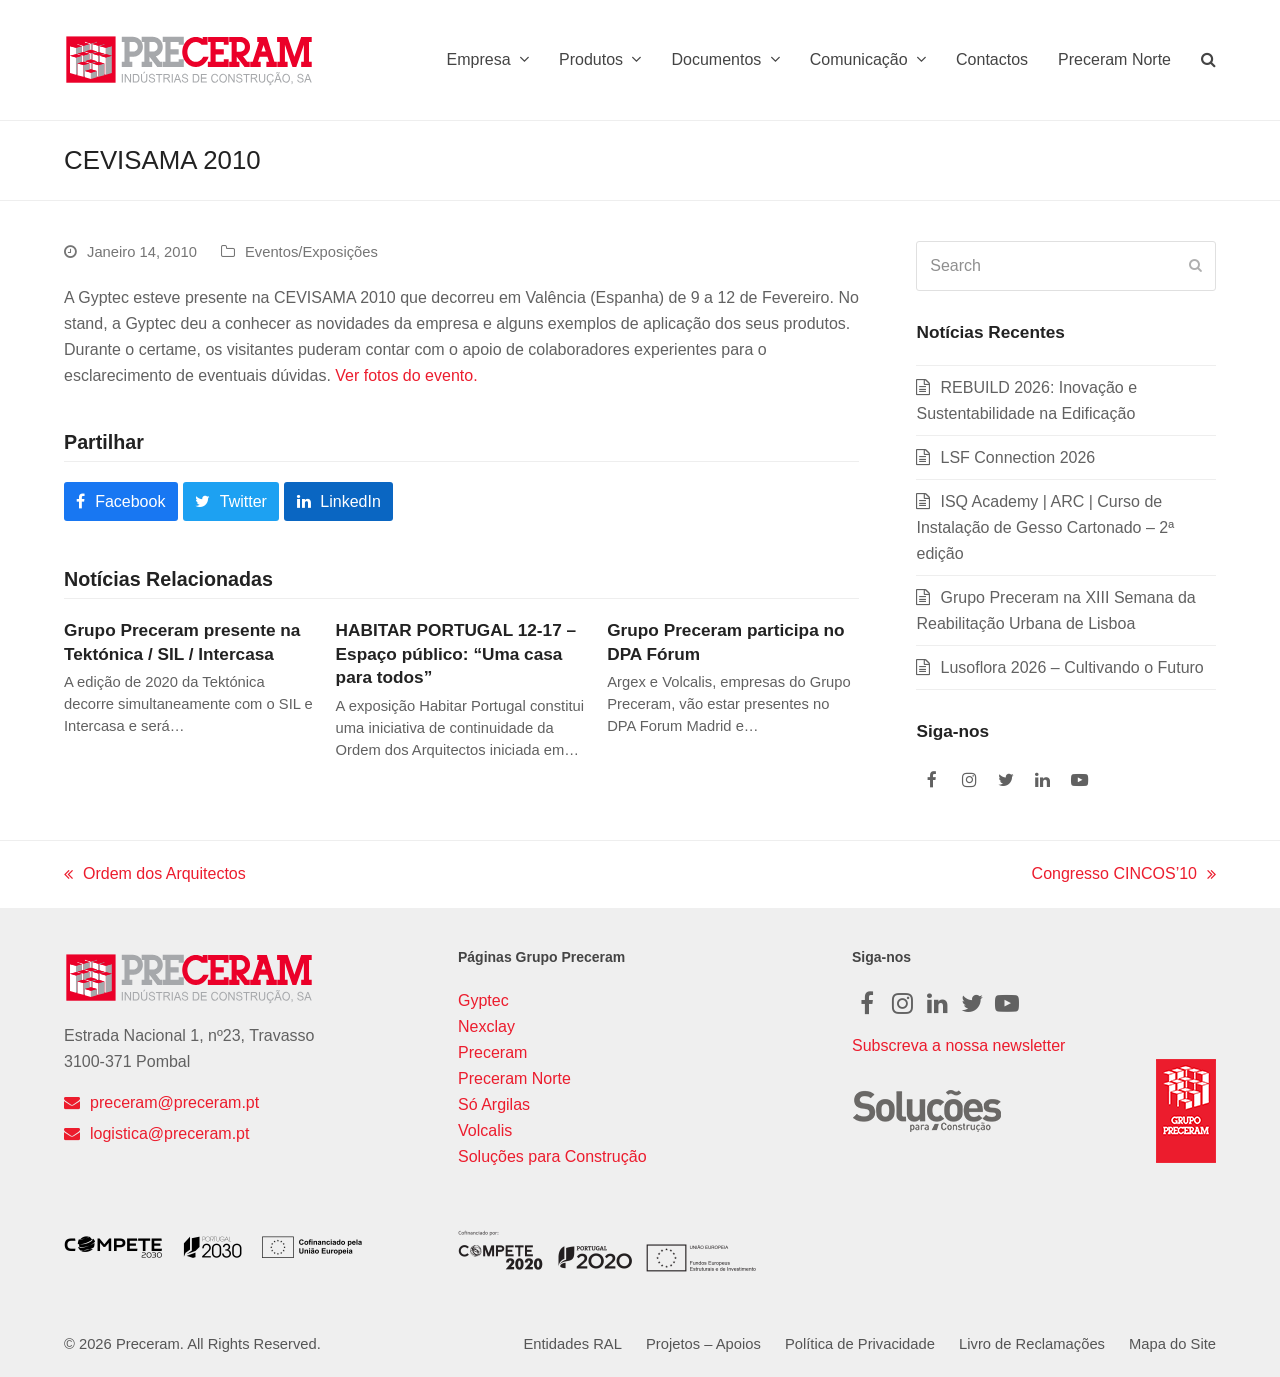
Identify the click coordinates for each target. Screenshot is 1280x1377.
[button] (1208, 60)
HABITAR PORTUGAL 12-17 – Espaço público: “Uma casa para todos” (456, 653)
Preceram (492, 1052)
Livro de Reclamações (1032, 1344)
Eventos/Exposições (311, 252)
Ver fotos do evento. (406, 375)
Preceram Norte (514, 1078)
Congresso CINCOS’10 (1124, 876)
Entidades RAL (572, 1344)
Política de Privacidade (860, 1344)
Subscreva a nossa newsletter (958, 1045)
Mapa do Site (1172, 1344)
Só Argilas (494, 1104)
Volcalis (485, 1130)
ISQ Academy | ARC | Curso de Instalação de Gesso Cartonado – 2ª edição (1045, 527)
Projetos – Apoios (703, 1344)
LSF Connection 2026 (1017, 457)
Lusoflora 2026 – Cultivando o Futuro (1071, 667)
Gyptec (483, 1000)
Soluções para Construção (552, 1156)
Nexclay (486, 1026)
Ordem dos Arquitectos (155, 876)
